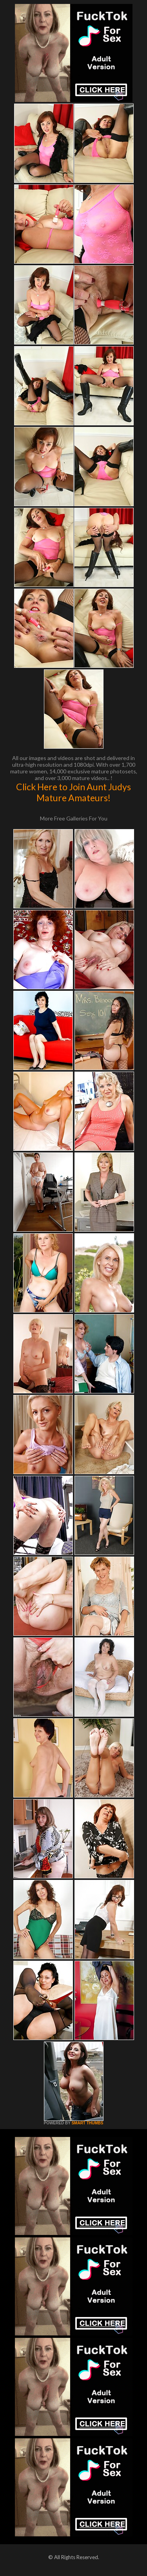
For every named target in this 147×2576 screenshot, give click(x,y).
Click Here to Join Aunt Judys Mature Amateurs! (73, 792)
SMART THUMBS (87, 2123)
